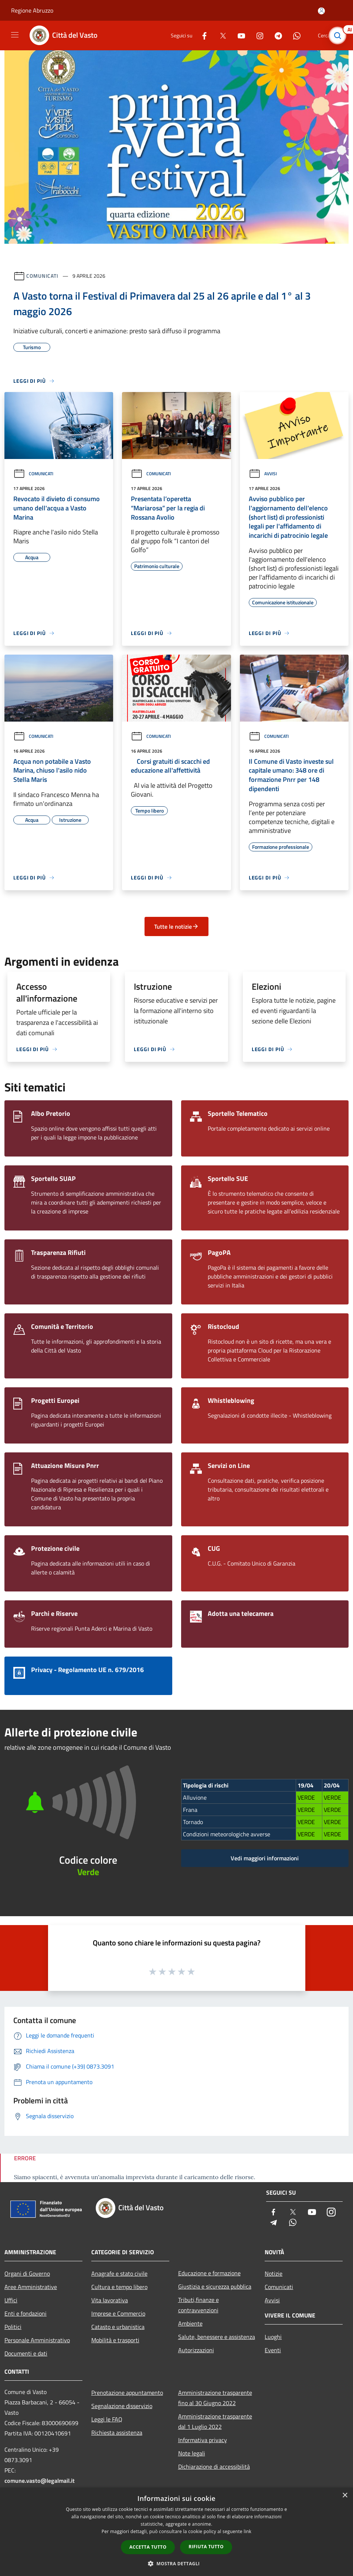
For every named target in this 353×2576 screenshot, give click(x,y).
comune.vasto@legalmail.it (39, 2480)
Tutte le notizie (176, 926)
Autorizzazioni (196, 2350)
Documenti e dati (25, 2353)
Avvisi (263, 473)
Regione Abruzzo (32, 10)
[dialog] (176, 2532)
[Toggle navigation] (14, 34)
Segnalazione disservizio (121, 2405)
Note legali (191, 2453)
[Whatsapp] (293, 35)
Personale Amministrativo (37, 2340)
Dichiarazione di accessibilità (214, 2466)
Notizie (273, 2273)
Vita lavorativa (109, 2300)
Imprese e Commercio (118, 2313)
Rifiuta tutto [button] (206, 2546)
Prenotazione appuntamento (127, 2392)
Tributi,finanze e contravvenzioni (198, 2305)
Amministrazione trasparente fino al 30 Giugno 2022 (215, 2397)
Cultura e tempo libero (119, 2286)
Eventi (273, 2350)
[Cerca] (337, 35)
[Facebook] (201, 35)
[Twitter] (220, 35)
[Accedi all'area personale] (321, 11)
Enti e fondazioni (25, 2313)
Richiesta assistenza (116, 2432)
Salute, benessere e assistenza (216, 2336)
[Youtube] (238, 35)
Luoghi (273, 2336)
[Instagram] (257, 35)
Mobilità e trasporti (115, 2340)
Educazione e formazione (209, 2273)
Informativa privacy (202, 2439)
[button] (176, 2563)
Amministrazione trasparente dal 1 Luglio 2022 (215, 2421)
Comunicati (42, 276)
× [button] (344, 2495)
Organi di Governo (27, 2273)
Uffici (10, 2300)
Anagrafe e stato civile (119, 2273)
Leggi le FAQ (106, 2419)
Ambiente (190, 2323)
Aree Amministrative (30, 2286)
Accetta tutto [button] (147, 2547)
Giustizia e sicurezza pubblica (214, 2286)
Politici (12, 2326)
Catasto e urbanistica (118, 2326)
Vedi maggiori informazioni (265, 1858)
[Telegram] (275, 35)
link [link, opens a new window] (247, 2531)
